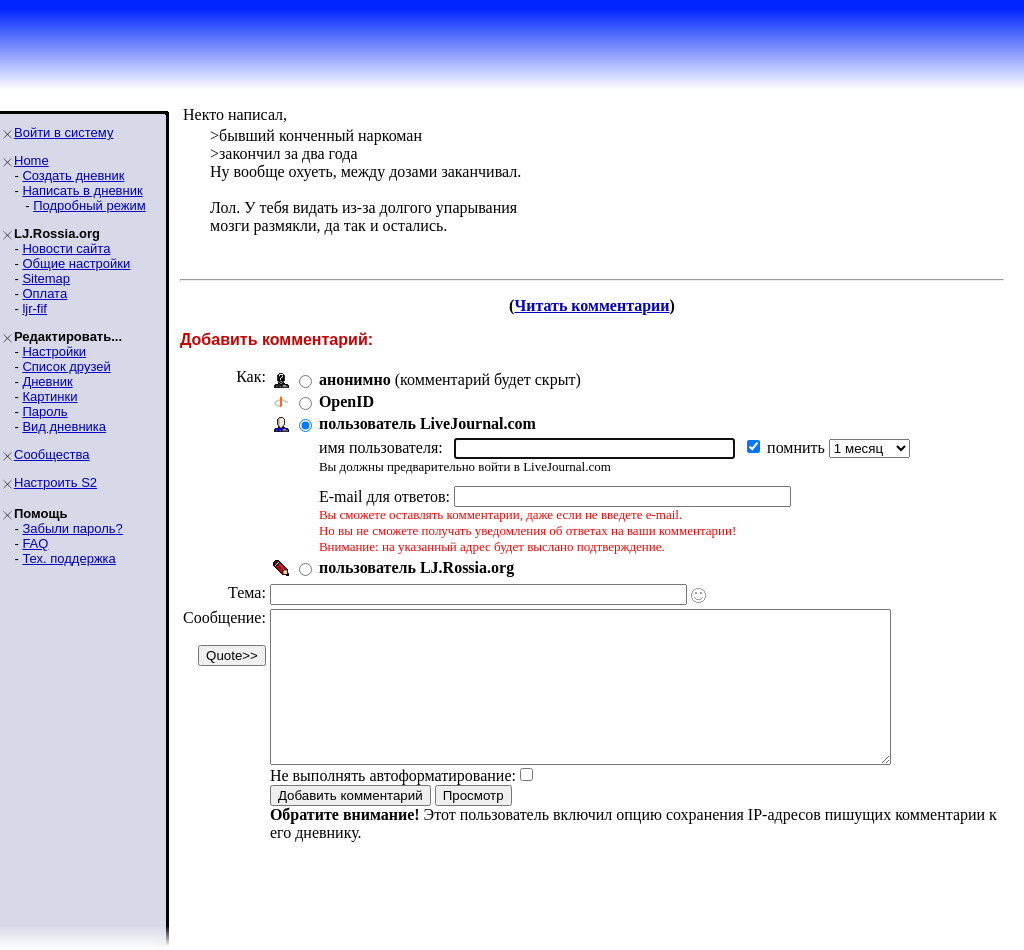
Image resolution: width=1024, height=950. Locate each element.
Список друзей (66, 366)
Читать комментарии (591, 305)
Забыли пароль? (72, 528)
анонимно (355, 379)
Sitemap (46, 278)
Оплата (44, 293)
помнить (798, 447)
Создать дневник (73, 175)
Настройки (54, 351)
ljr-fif (34, 308)
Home (31, 160)
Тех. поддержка (68, 558)
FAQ (35, 543)
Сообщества (52, 454)
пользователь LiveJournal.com (427, 423)
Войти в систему (63, 132)
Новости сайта (66, 248)
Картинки (49, 396)
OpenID (346, 401)
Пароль (44, 411)
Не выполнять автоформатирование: (393, 805)
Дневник (47, 381)
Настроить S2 (55, 482)
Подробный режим (89, 205)
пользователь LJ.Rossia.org (416, 567)
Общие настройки (76, 263)
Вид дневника (64, 426)
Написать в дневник (82, 190)
